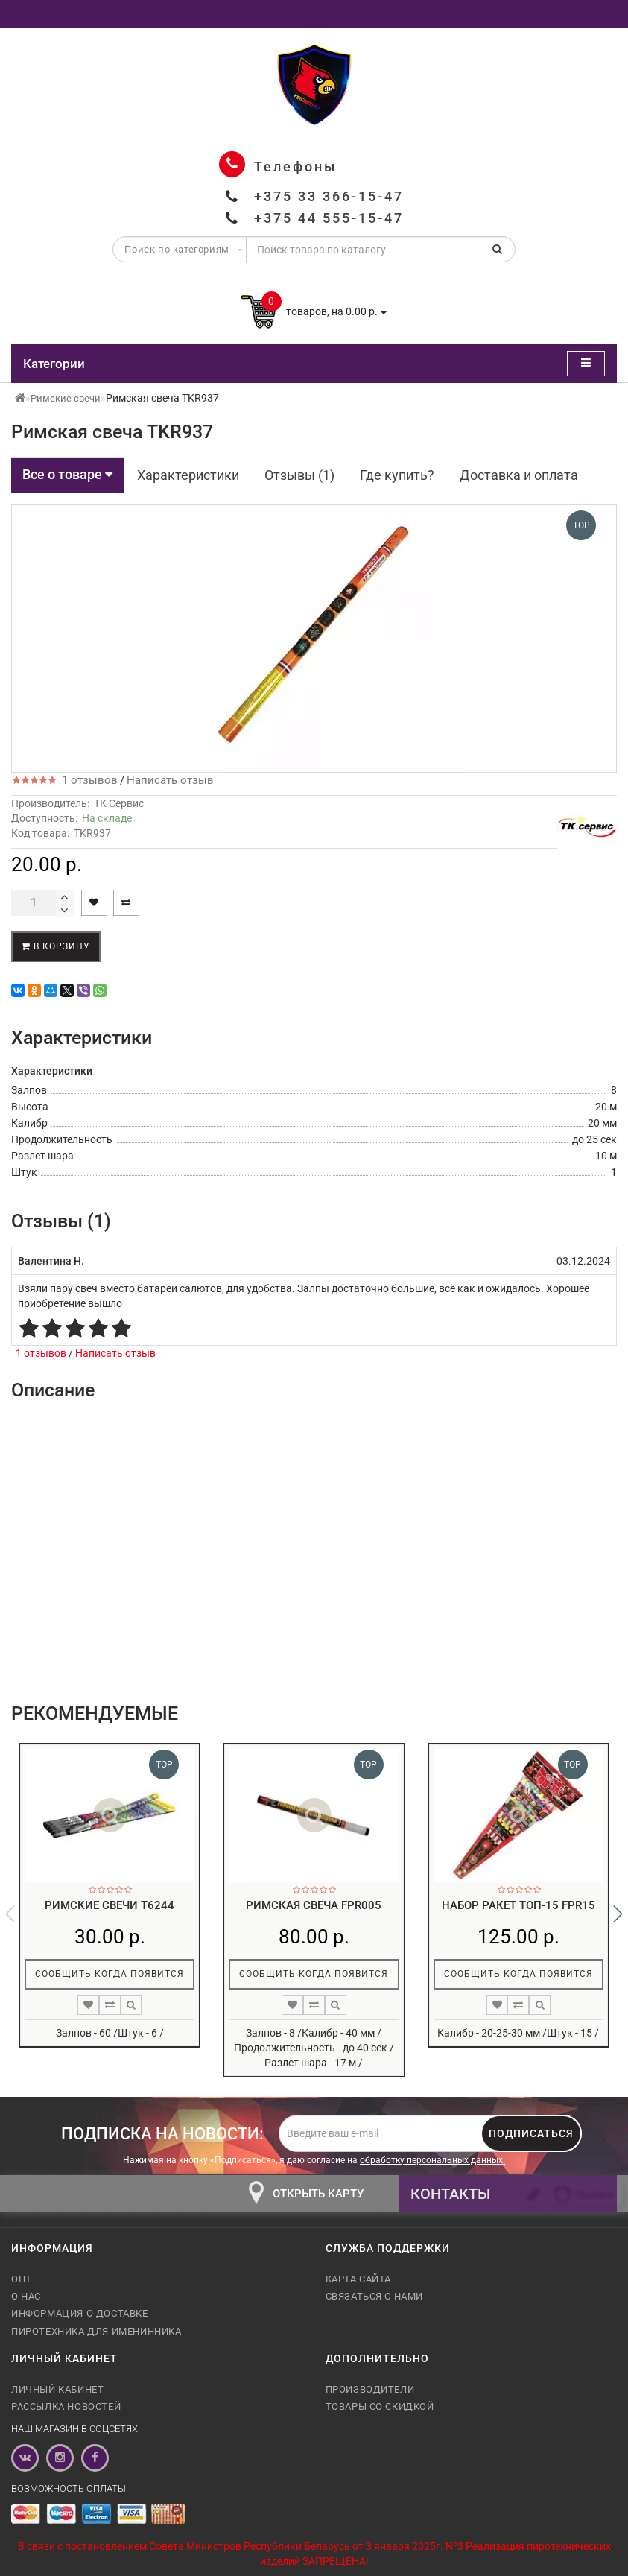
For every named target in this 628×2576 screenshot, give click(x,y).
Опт (21, 2279)
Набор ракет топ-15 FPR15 (518, 1905)
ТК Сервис (119, 803)
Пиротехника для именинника (96, 2331)
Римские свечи (66, 398)
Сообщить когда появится (109, 1974)
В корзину (56, 946)
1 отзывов (87, 780)
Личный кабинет (57, 2389)
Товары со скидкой (380, 2406)
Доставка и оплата (519, 475)
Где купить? (397, 475)
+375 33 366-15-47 (329, 196)
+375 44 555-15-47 (329, 218)
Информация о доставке (79, 2313)
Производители (370, 2389)
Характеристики (188, 475)
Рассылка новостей (66, 2406)
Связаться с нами (375, 2296)
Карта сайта (359, 2279)
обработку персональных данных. (432, 2160)
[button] (618, 1913)
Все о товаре (67, 474)
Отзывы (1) (299, 475)
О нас (26, 2296)
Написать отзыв (170, 780)
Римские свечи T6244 (109, 1905)
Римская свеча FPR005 (313, 1905)
